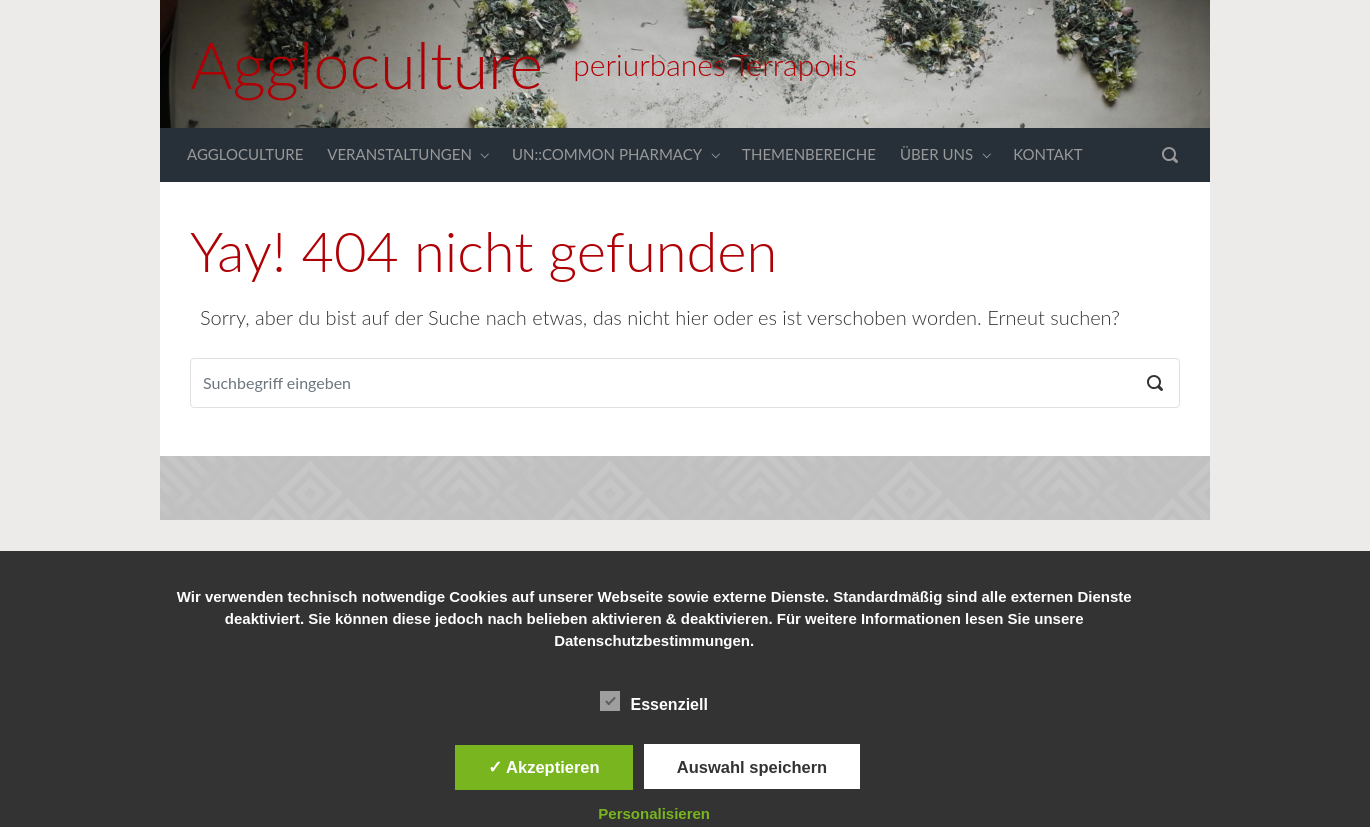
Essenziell (653, 701)
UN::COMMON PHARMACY (607, 154)
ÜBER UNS (936, 154)
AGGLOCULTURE (245, 154)
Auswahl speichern (752, 767)
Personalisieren (654, 813)
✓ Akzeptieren (544, 767)
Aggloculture (366, 64)
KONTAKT (1048, 154)
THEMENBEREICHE (809, 154)
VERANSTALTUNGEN (399, 154)
